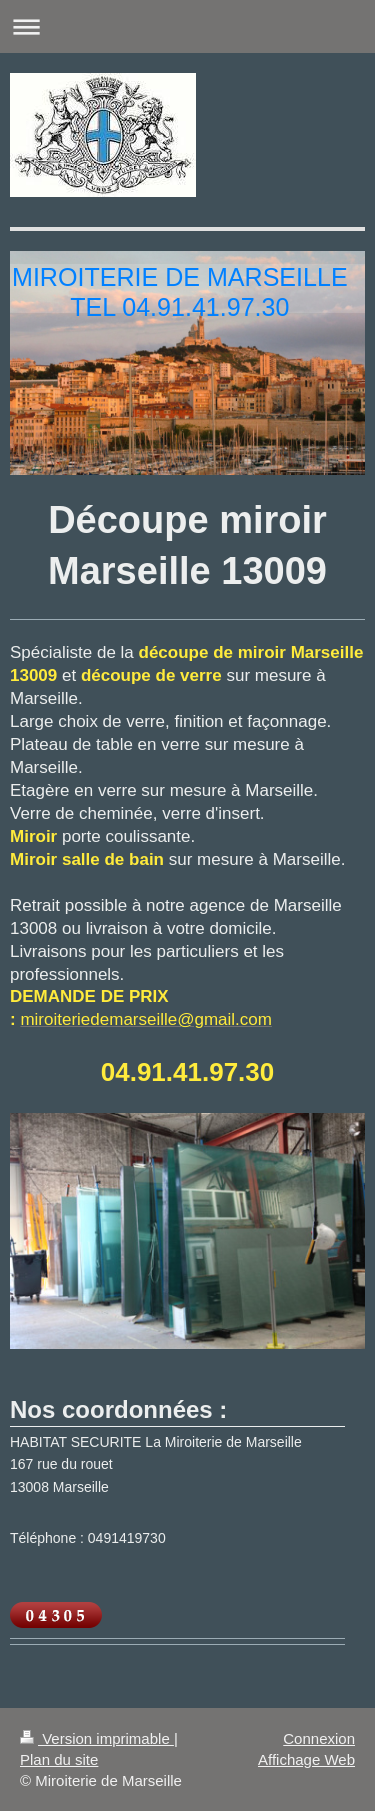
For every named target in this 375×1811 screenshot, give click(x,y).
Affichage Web (306, 1759)
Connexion (319, 1738)
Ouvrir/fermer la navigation (187, 26)
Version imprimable (97, 1738)
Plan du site (59, 1759)
